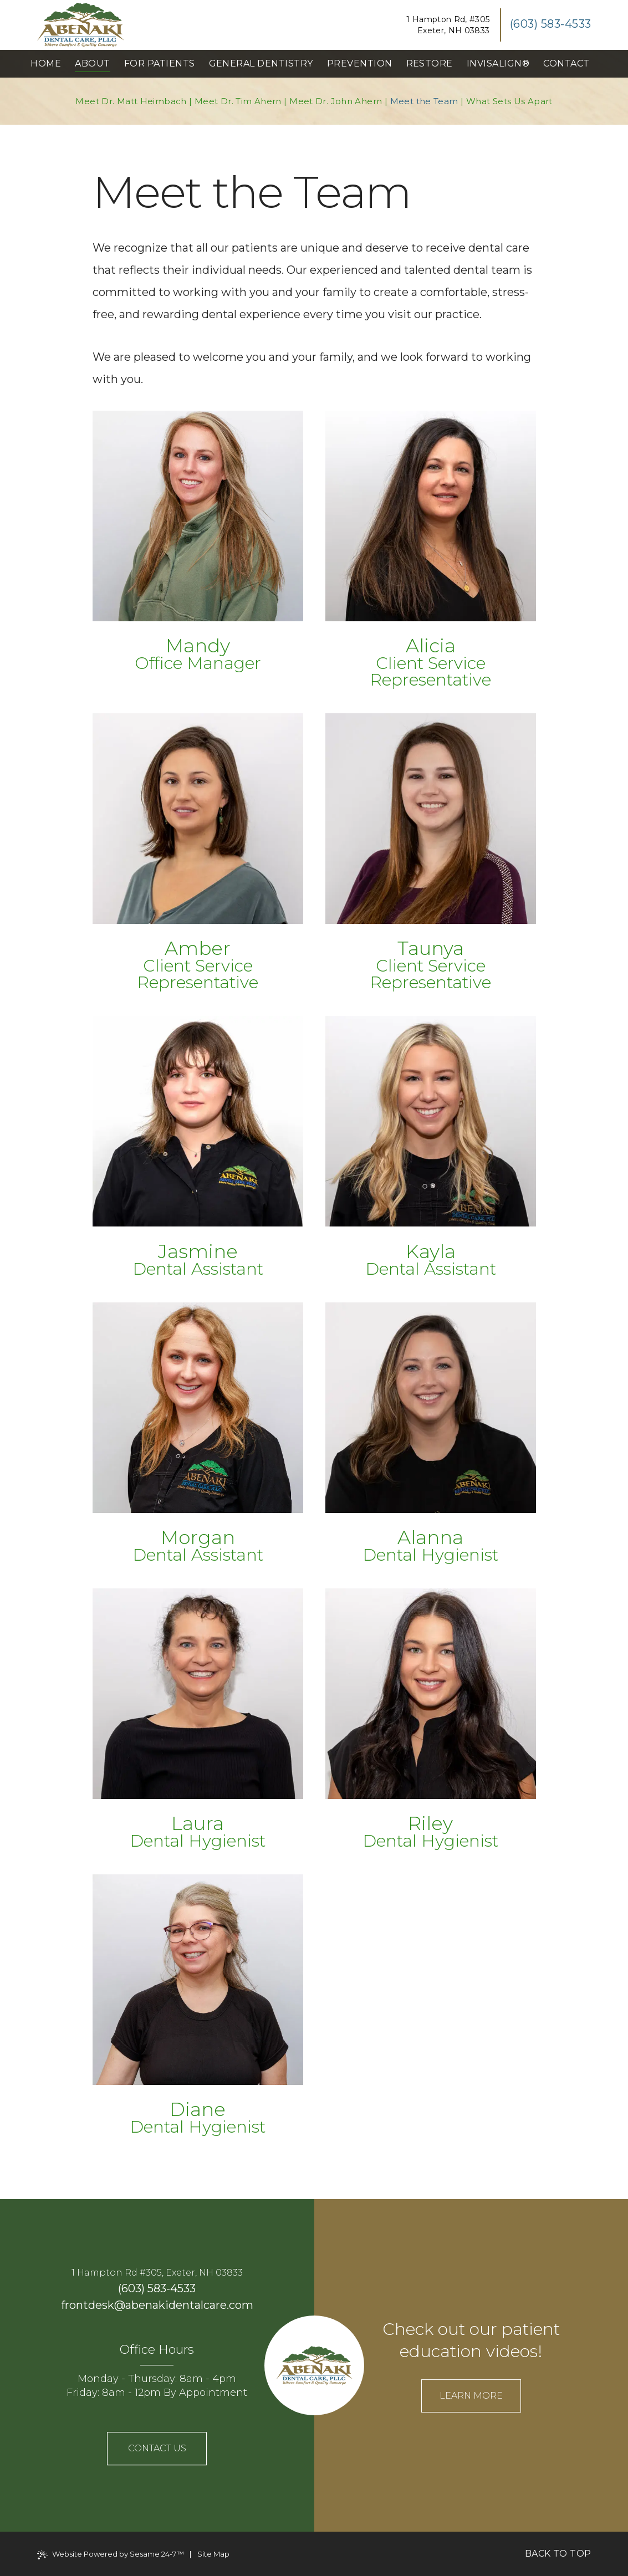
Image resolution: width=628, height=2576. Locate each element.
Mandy (198, 645)
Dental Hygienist (430, 1555)
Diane (198, 2109)
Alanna (430, 1537)
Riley (430, 1823)
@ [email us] (119, 2305)
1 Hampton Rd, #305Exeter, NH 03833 (447, 24)
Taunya (430, 948)
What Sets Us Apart (509, 101)
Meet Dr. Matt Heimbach (130, 101)
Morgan (198, 1537)
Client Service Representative (430, 671)
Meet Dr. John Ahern (335, 101)
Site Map (213, 2553)
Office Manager (198, 663)
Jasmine (198, 1251)
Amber (198, 948)
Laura (197, 1823)
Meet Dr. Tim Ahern (238, 101)
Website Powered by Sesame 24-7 (110, 2554)
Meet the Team (424, 101)
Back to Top (558, 2553)
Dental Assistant (197, 1269)
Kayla (431, 1251)
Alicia (431, 645)
